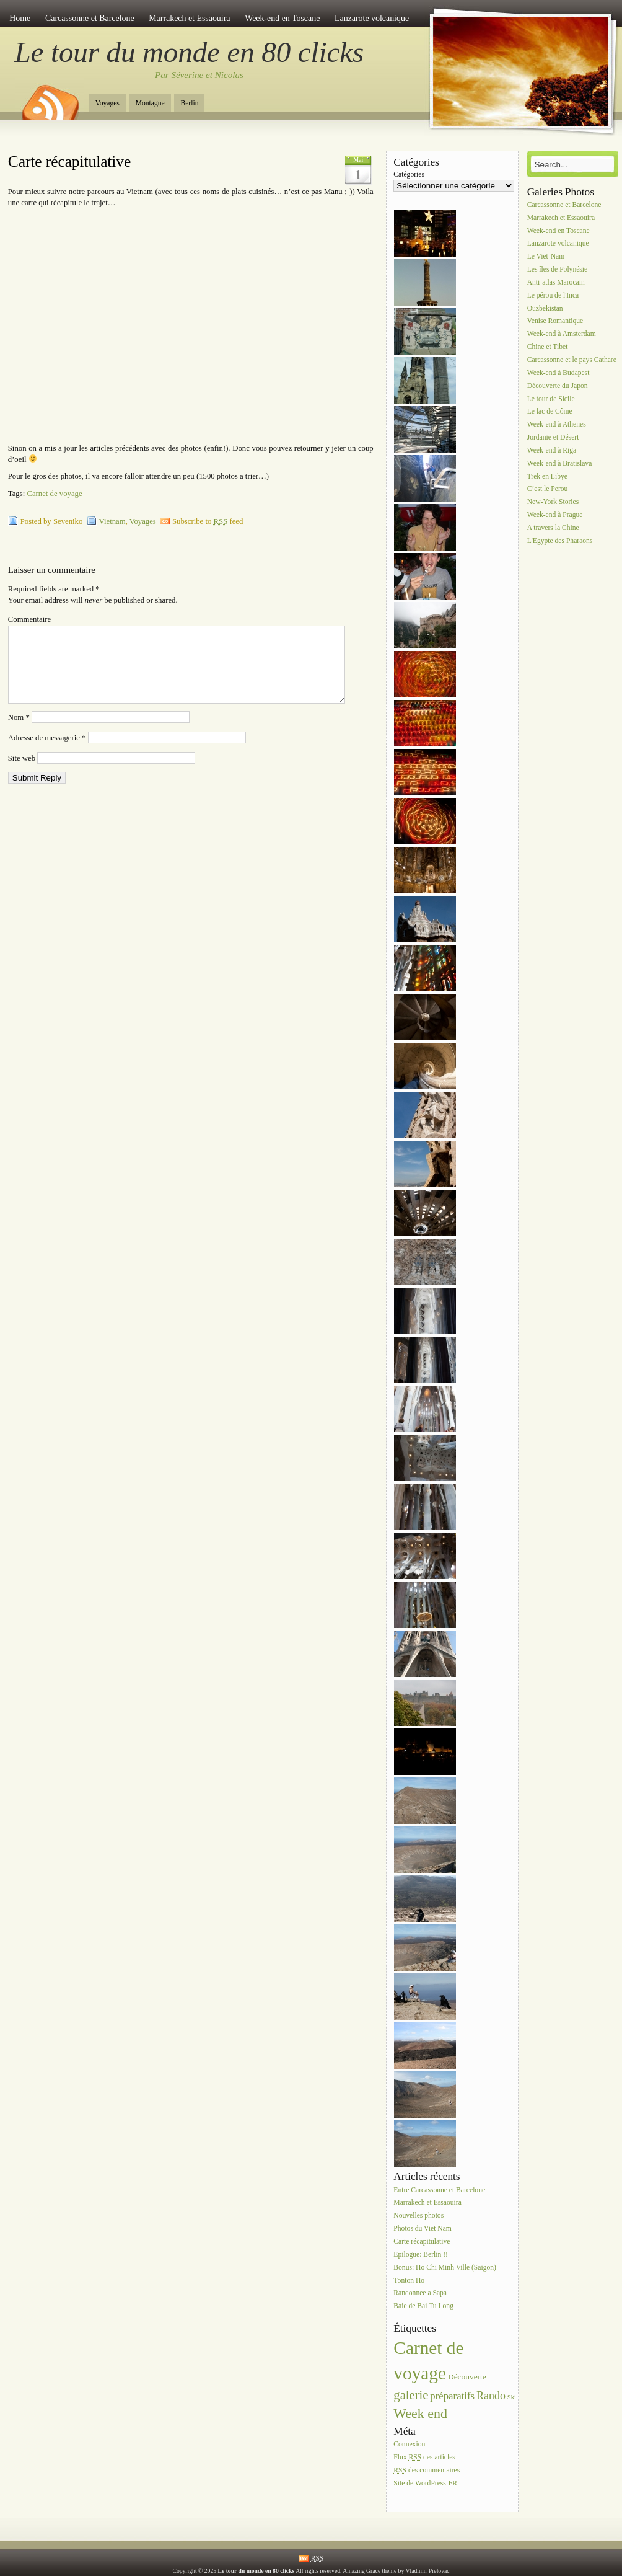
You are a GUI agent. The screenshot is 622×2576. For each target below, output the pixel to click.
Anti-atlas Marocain (556, 282)
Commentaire (29, 619)
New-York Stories (553, 502)
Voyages (107, 103)
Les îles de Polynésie (557, 269)
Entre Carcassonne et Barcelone (439, 2190)
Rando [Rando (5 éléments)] (491, 2395)
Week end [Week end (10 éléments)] (420, 2413)
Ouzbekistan (545, 308)
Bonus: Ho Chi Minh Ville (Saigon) (444, 2268)
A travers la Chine (553, 528)
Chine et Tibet (547, 347)
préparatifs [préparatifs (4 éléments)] (452, 2396)
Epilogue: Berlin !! (420, 2255)
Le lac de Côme (549, 412)
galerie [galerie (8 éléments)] (410, 2395)
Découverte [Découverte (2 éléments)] (467, 2376)
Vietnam (112, 521)
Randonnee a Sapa (420, 2294)
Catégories (408, 174)
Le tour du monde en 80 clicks (189, 52)
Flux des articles (424, 2457)
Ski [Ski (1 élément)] (511, 2397)
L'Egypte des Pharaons (560, 541)
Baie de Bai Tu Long (423, 2307)
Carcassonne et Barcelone (89, 18)
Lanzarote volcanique (372, 18)
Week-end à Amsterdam (561, 334)
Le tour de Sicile (551, 399)
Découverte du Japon (557, 386)
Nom (19, 732)
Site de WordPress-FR (425, 2483)
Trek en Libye (547, 476)
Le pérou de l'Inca (553, 295)
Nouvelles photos (418, 2216)
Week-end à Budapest (558, 373)
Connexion (409, 2444)
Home (19, 18)
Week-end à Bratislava (559, 463)
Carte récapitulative (69, 161)
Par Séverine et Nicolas (199, 75)
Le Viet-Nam (546, 257)
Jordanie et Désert (553, 437)
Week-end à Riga (552, 450)
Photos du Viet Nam (422, 2228)
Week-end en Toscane (282, 18)
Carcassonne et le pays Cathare (571, 360)
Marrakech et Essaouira (189, 18)
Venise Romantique (555, 321)
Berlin (189, 103)
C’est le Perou (547, 489)
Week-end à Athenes (556, 425)
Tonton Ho (408, 2281)
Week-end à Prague (555, 515)
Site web (21, 773)
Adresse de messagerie (47, 752)
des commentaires (426, 2470)
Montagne (150, 103)
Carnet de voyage (54, 493)
